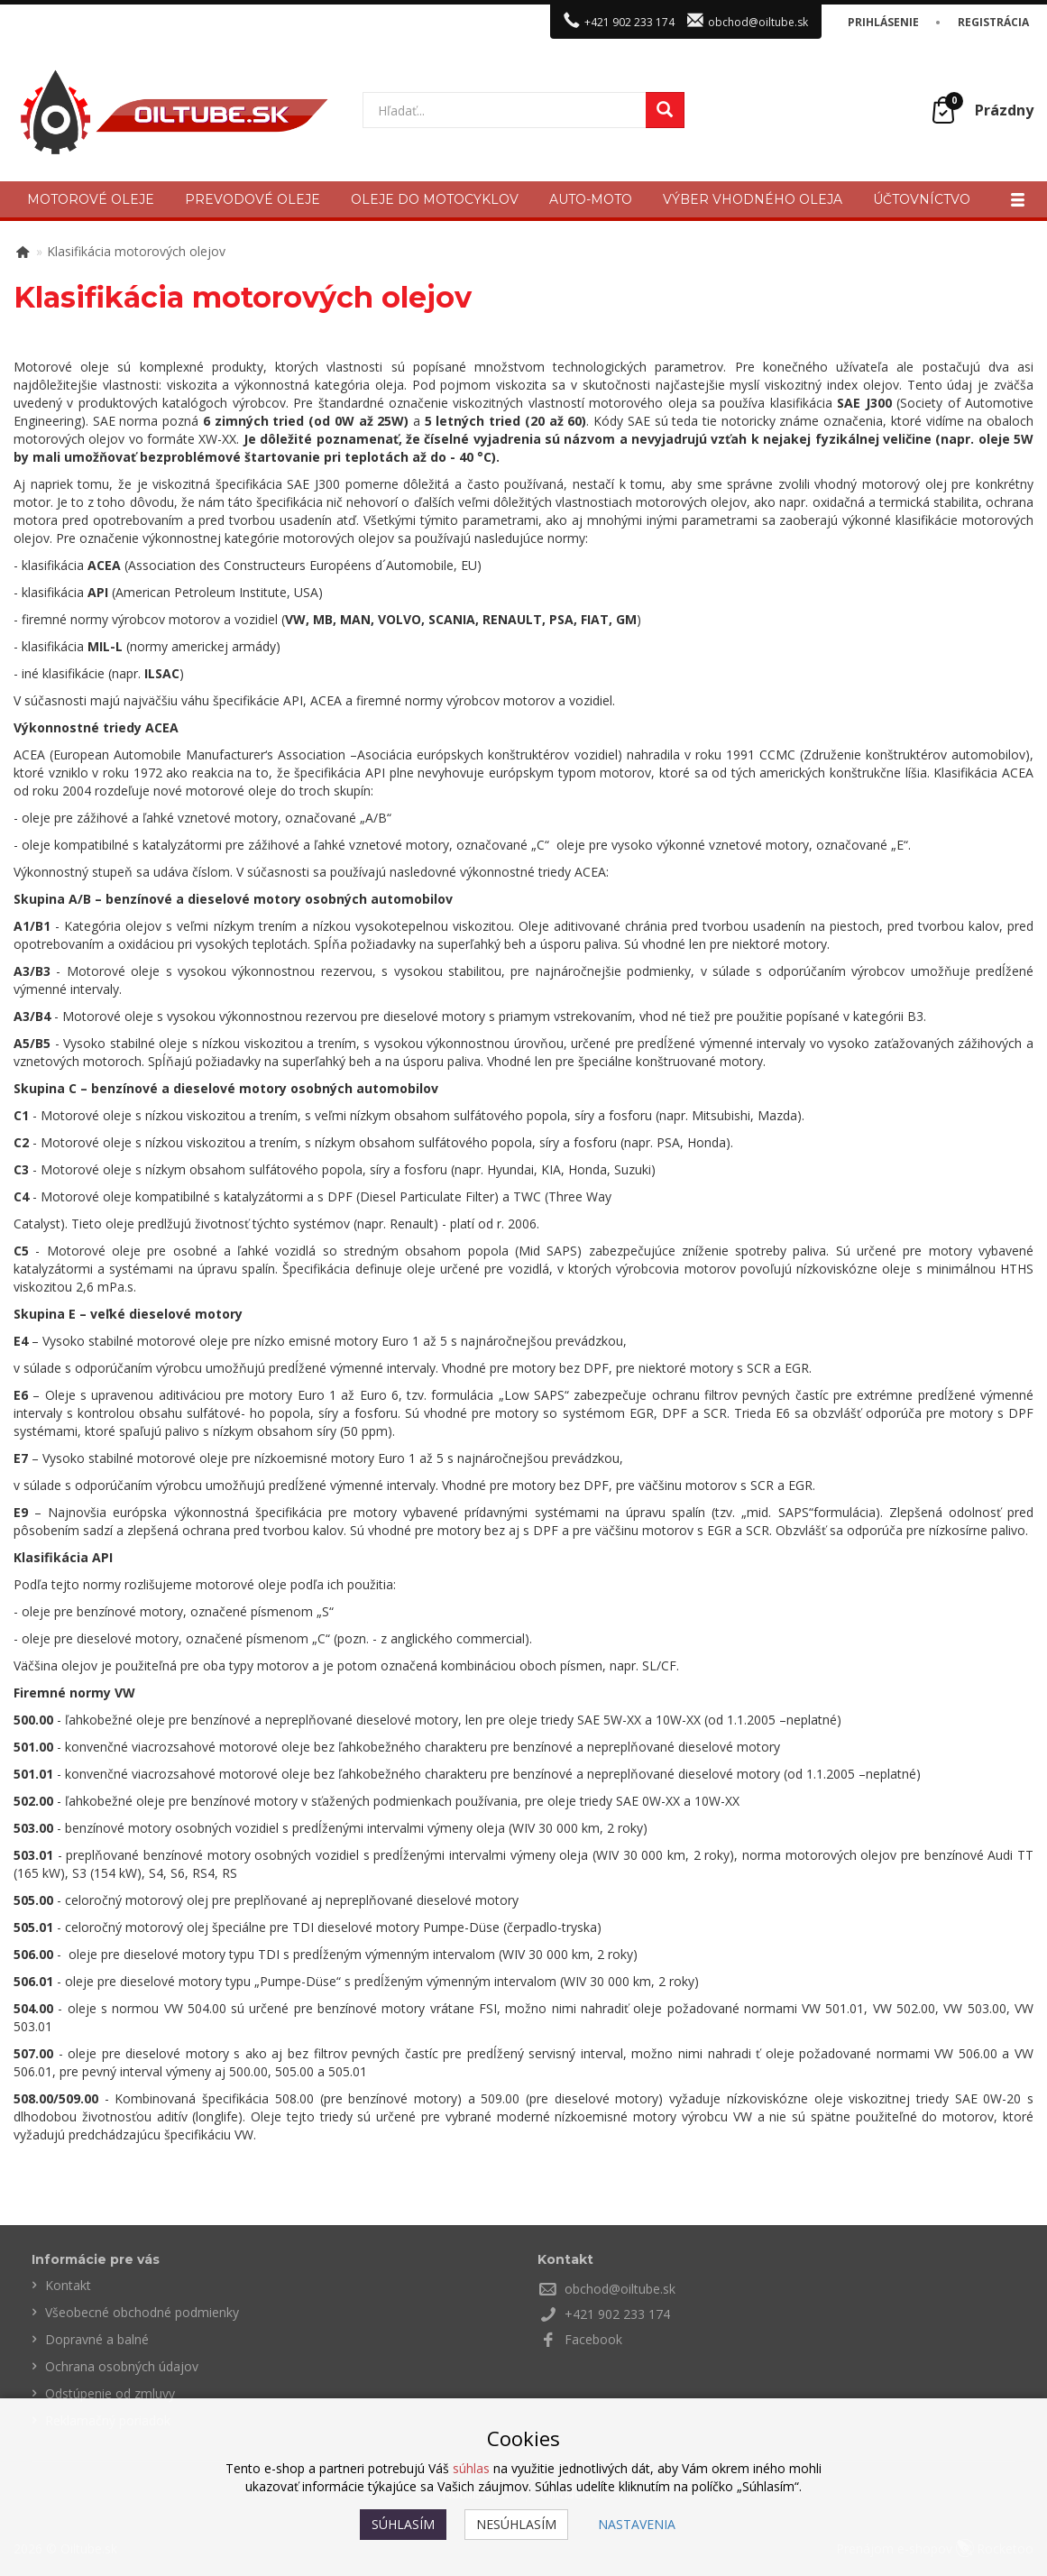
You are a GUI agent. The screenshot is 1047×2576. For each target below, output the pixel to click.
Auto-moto (590, 199)
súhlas (471, 2468)
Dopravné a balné (97, 2339)
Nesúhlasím (516, 2524)
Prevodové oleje (252, 199)
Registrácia (993, 22)
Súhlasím (403, 2524)
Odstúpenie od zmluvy (110, 2393)
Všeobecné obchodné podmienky (142, 2312)
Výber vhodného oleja (752, 199)
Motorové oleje (90, 199)
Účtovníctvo (921, 199)
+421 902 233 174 (629, 22)
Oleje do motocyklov (435, 199)
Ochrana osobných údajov (121, 2366)
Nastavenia (636, 2524)
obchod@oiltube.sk (758, 22)
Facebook (593, 2339)
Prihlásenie (883, 22)
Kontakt (68, 2285)
